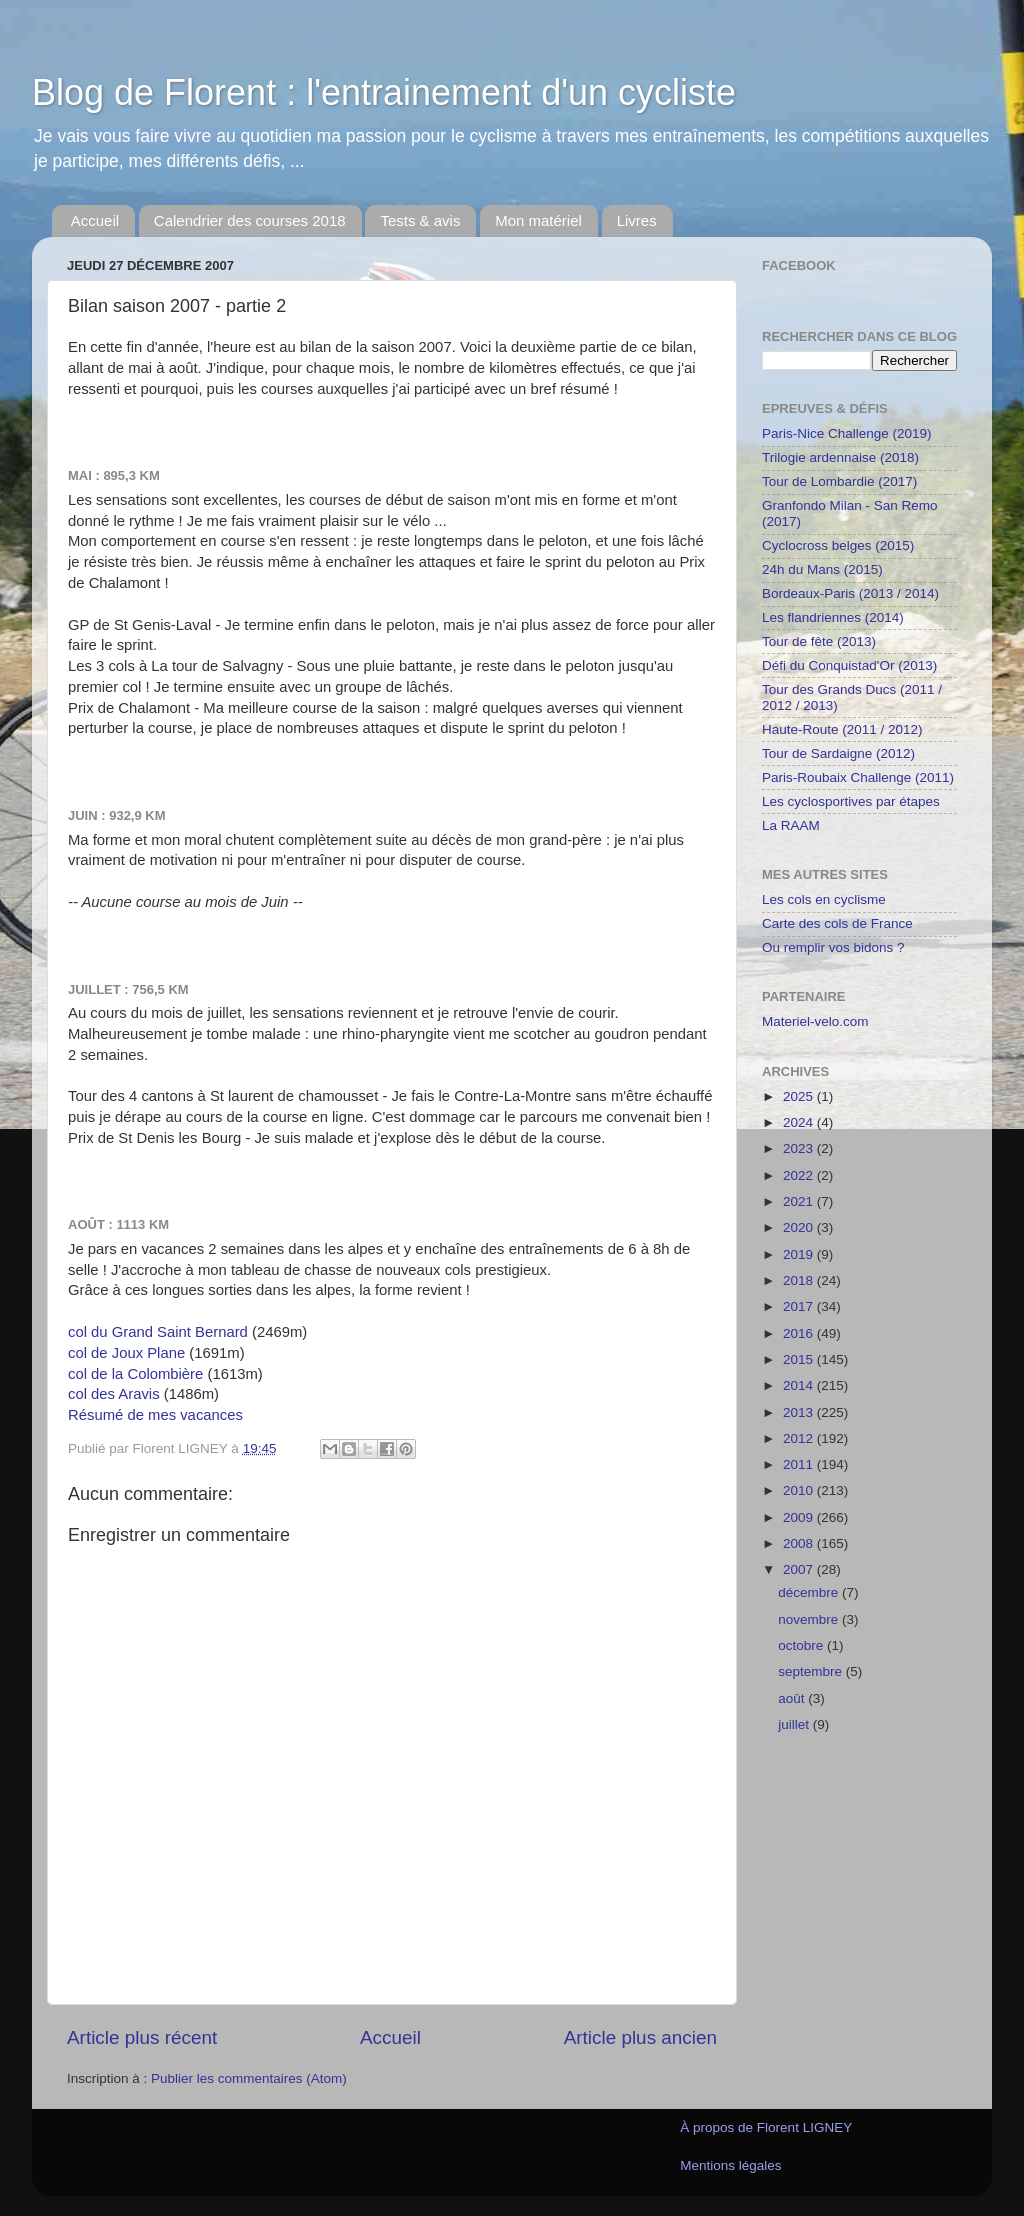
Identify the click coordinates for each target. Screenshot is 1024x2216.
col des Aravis (114, 1394)
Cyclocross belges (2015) (838, 545)
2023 (800, 1148)
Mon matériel (538, 220)
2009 (800, 1517)
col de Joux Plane (126, 1353)
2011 (800, 1464)
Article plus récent (142, 2037)
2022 (800, 1175)
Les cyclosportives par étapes (851, 801)
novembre (810, 1619)
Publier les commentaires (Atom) (249, 2078)
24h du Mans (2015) (822, 569)
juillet (795, 1724)
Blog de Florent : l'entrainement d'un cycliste (384, 92)
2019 (800, 1254)
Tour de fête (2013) (819, 641)
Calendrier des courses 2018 (250, 220)
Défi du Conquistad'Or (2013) (849, 665)
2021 (800, 1201)
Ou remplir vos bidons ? (833, 947)
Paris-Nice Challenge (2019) (847, 433)
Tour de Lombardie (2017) (839, 481)
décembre (810, 1592)
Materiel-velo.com (815, 1021)
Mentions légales (730, 2165)
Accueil (95, 220)
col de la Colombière (135, 1374)
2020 (800, 1227)
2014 (800, 1385)
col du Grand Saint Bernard (158, 1332)
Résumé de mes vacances (155, 1415)
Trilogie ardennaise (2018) (840, 457)
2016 (800, 1333)
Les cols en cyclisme (824, 899)
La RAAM (791, 825)
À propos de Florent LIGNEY (766, 2127)
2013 (800, 1412)
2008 (800, 1543)
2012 (800, 1438)
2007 (800, 1569)
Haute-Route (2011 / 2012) (842, 729)
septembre (812, 1671)
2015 (800, 1359)
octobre (802, 1645)
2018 (800, 1280)
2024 (800, 1122)
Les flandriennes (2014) (833, 617)
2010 (800, 1490)
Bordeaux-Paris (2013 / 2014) (850, 593)
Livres (637, 220)
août (793, 1698)
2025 (800, 1096)
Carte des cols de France (837, 923)
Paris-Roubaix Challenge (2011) (858, 777)
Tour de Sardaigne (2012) (838, 753)
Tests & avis (420, 220)
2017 (800, 1306)
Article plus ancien (640, 2037)
